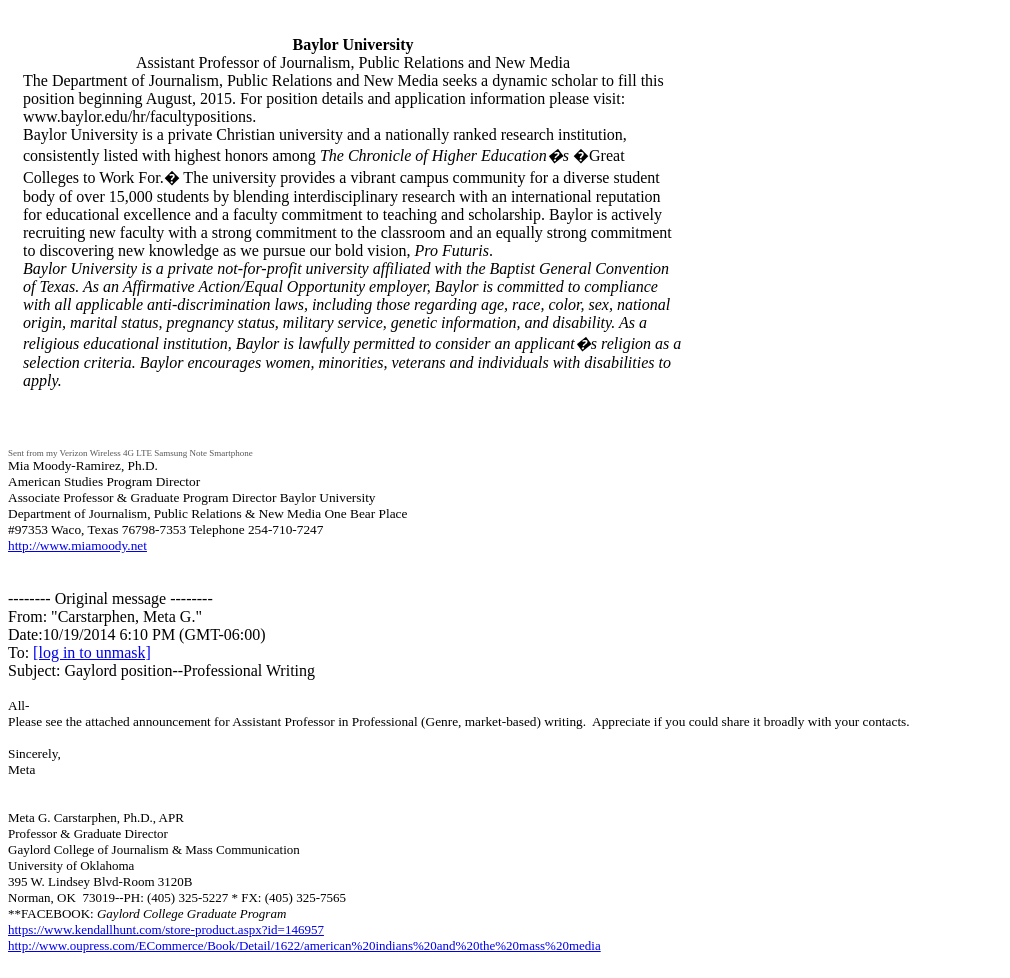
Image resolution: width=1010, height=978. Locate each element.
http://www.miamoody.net (77, 545)
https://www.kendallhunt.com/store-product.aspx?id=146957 (166, 929)
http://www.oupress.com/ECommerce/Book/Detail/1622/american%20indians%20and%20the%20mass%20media (304, 945)
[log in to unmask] (92, 652)
